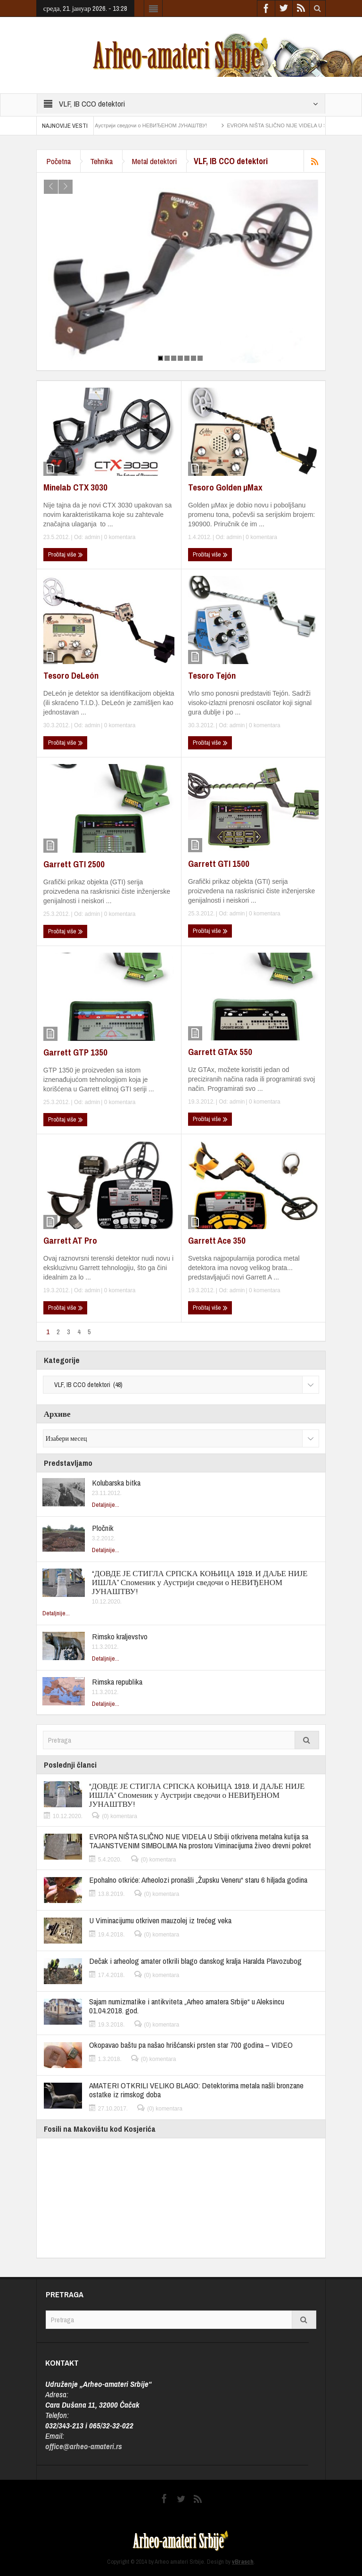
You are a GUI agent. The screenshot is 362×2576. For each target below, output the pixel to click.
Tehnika (101, 161)
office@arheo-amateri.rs (83, 2446)
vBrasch (243, 2562)
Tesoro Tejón (212, 675)
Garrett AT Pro (70, 1240)
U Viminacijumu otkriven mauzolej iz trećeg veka (160, 1920)
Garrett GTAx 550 (220, 1051)
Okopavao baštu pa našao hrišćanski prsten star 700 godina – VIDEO (191, 2044)
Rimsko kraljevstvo (120, 1636)
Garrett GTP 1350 (75, 1052)
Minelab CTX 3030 (75, 487)
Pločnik (103, 1527)
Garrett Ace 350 (217, 1240)
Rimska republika (117, 1681)
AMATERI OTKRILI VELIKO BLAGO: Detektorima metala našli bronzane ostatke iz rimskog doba (196, 2090)
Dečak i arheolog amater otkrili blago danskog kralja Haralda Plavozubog (195, 1960)
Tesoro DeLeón (71, 675)
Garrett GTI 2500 (74, 864)
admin (92, 537)
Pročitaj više (65, 554)
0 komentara (118, 537)
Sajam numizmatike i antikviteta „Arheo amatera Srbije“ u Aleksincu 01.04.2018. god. (186, 2006)
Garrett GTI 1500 (218, 863)
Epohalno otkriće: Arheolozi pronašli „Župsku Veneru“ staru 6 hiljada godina (198, 1879)
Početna (58, 161)
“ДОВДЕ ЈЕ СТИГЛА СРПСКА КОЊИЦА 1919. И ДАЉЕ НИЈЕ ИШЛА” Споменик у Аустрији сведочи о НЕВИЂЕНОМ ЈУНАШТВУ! (200, 1582)
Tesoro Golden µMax (225, 487)
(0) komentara (119, 1816)
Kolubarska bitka (116, 1482)
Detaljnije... (105, 1505)
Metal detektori (154, 161)
